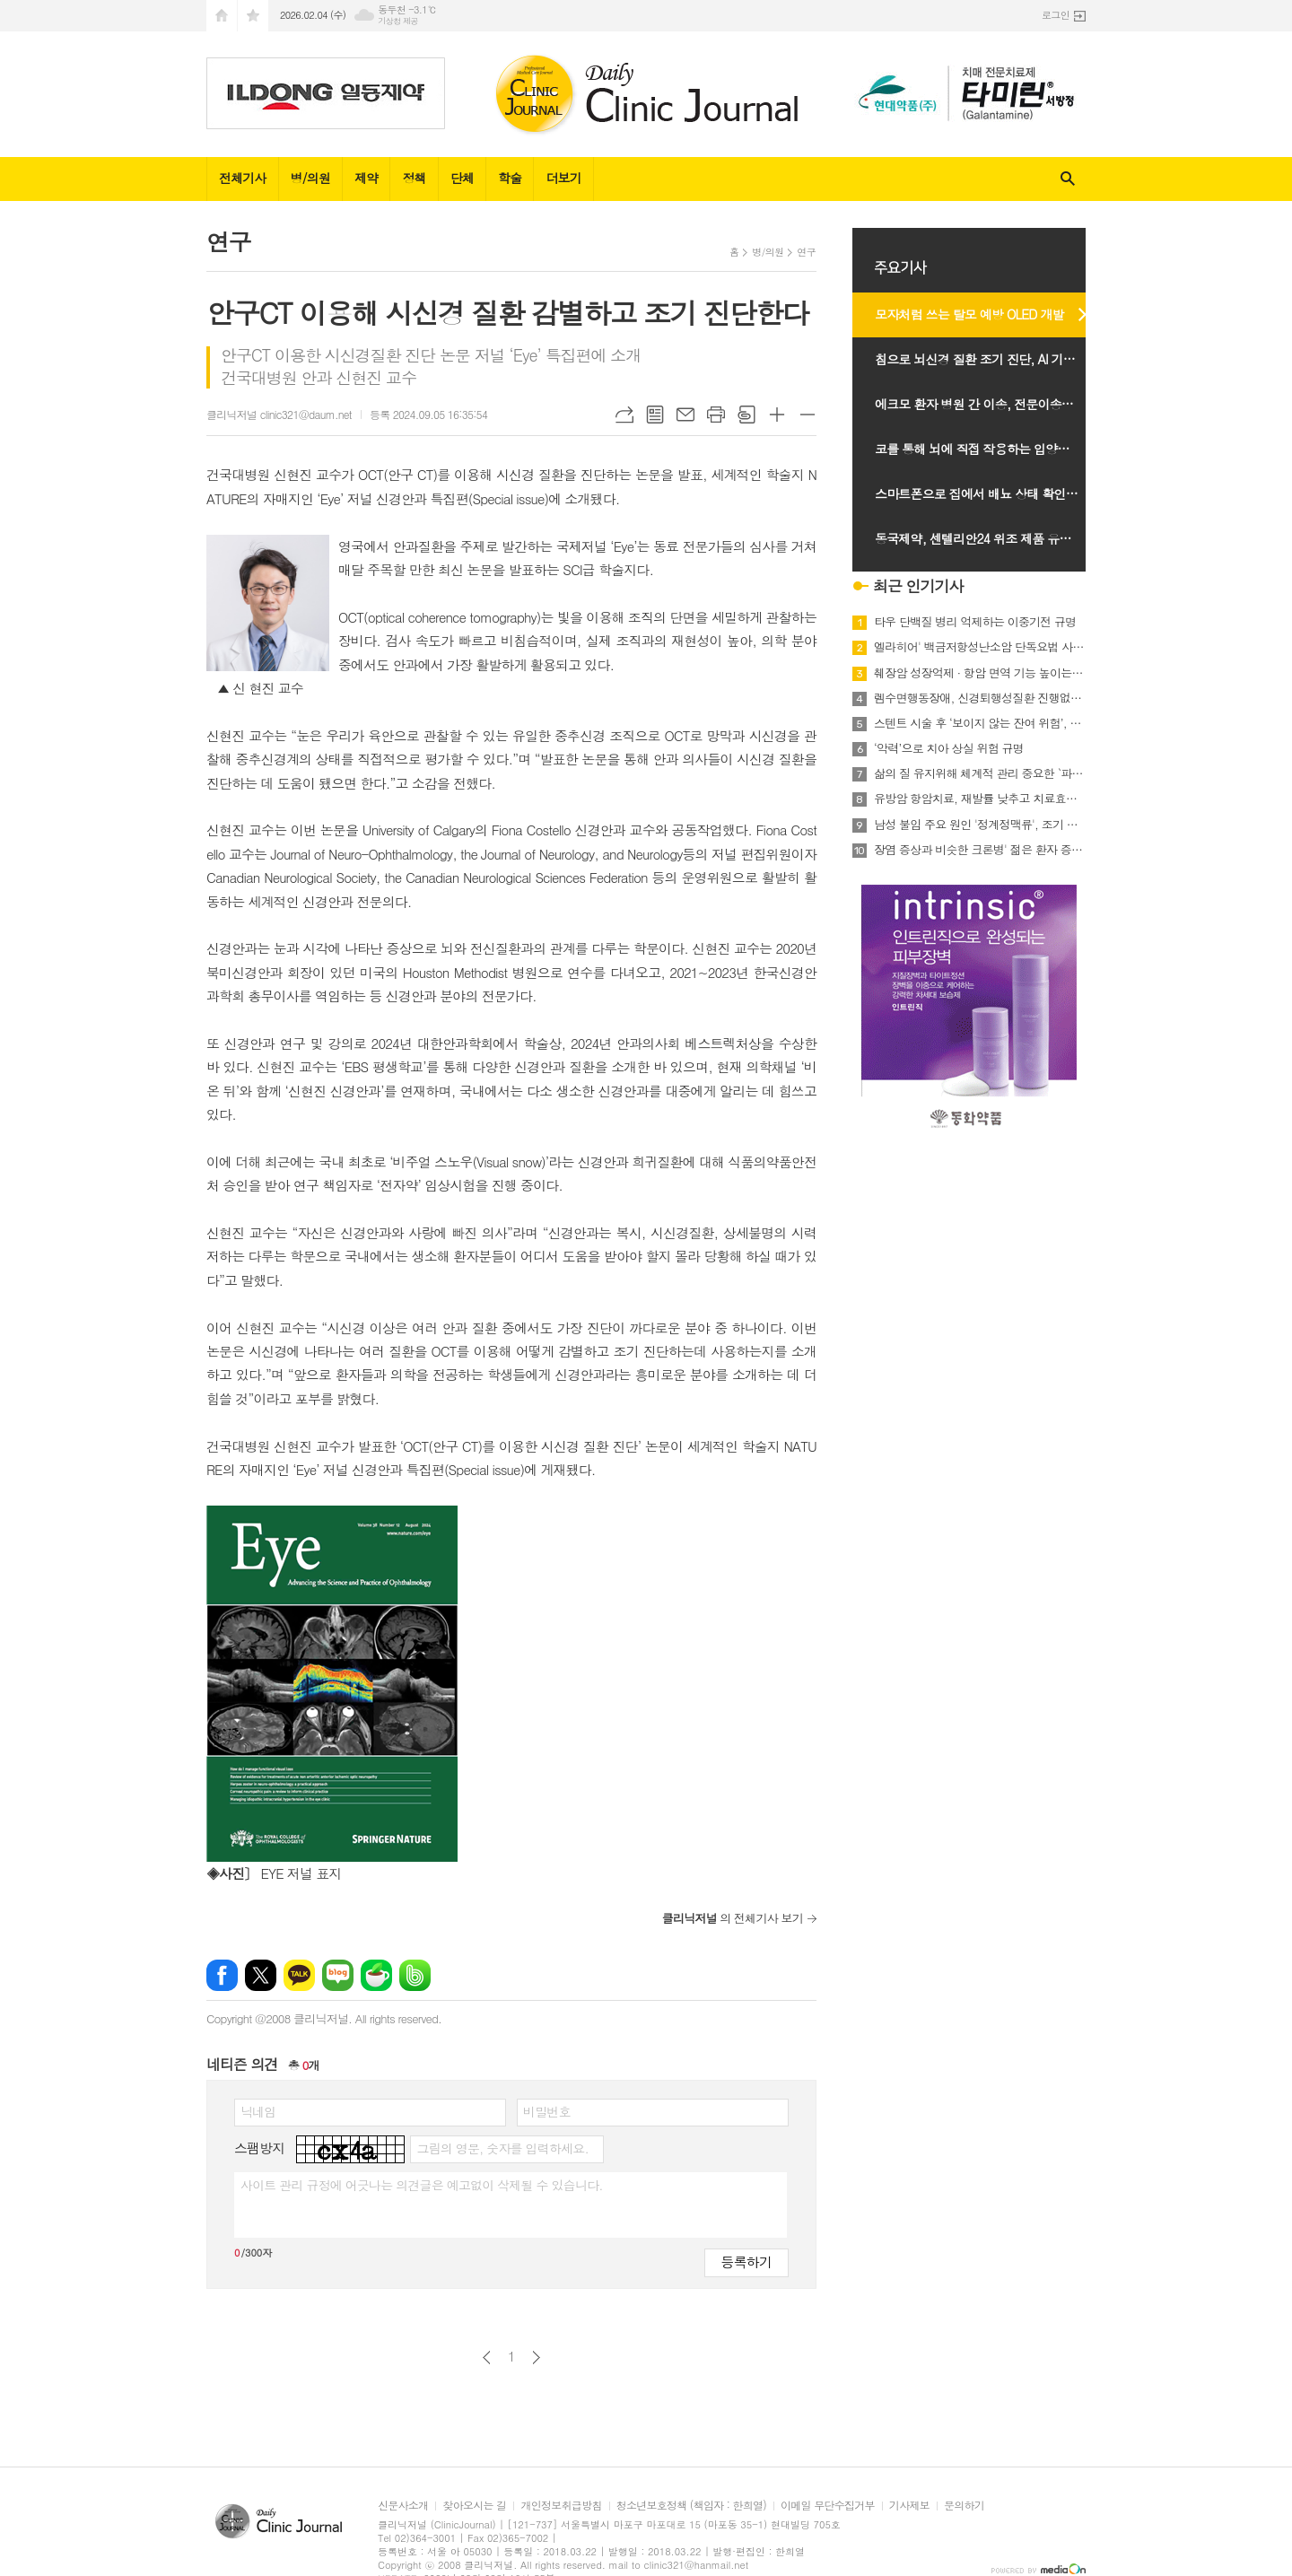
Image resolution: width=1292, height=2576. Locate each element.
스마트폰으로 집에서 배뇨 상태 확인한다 (982, 493)
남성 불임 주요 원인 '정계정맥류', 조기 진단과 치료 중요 (980, 824)
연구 (806, 251)
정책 (413, 178)
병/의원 (310, 178)
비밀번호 (547, 2111)
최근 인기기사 (918, 586)
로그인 (1055, 15)
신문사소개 (403, 2505)
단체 (462, 178)
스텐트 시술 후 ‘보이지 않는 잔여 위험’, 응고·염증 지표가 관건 (980, 723)
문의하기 (964, 2505)
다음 (536, 2357)
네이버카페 (376, 1975)
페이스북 (222, 1975)
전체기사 (242, 178)
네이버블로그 (338, 1975)
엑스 (260, 1975)
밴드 (415, 1975)
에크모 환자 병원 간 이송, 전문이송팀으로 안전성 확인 (989, 404)
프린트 (716, 415)
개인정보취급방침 (560, 2505)
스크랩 (746, 415)
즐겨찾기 (253, 15)
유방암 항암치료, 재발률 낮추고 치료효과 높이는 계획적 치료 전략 (980, 798)
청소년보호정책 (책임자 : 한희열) (691, 2505)
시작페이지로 (221, 15)
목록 (655, 415)
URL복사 (624, 415)
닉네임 (257, 2111)
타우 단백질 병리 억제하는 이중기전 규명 (975, 622)
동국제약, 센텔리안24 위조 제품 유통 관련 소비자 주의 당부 (989, 538)
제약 (366, 178)
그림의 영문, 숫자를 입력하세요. (502, 2148)
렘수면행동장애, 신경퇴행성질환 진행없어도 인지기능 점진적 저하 (980, 698)
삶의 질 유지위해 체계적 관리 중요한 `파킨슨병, (980, 773)
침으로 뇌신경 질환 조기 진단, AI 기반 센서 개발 (989, 359)
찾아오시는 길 (474, 2505)
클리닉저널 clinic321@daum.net (279, 414)
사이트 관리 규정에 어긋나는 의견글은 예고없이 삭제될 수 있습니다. (421, 2185)
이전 (486, 2357)
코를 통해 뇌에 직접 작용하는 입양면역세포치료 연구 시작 (989, 449)
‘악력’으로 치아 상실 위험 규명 (949, 748)
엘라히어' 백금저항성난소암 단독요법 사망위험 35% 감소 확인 (980, 647)
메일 (685, 415)
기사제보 (909, 2505)
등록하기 (746, 2261)
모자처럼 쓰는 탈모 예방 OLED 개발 (969, 314)
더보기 (563, 178)
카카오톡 (299, 1975)
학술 (509, 178)
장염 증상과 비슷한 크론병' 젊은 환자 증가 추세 (980, 850)
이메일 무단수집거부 (828, 2505)
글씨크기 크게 (777, 415)
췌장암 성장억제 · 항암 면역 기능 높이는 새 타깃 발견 (980, 673)
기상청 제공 (398, 21)
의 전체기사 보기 (732, 1917)
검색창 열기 (1068, 179)
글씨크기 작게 (807, 415)
